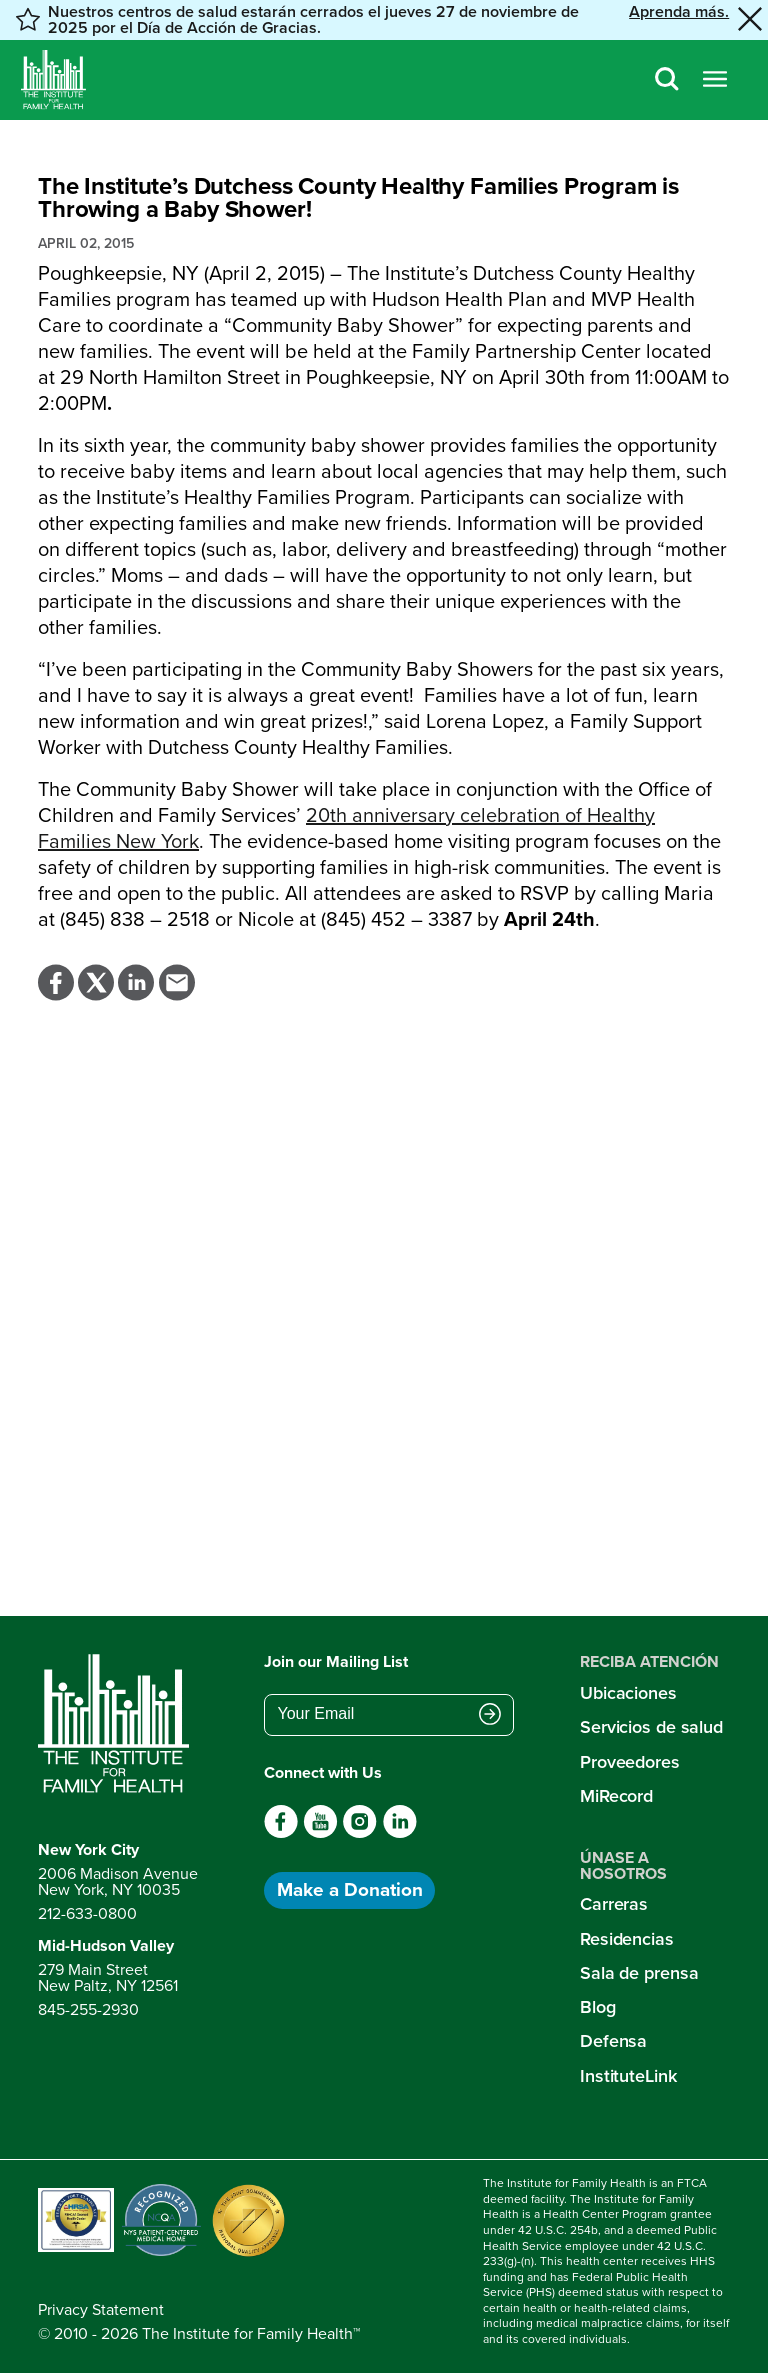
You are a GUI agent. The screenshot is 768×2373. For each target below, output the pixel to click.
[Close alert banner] (750, 20)
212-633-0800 (87, 1913)
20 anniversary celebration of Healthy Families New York (346, 828)
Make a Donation (350, 1889)
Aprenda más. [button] (679, 13)
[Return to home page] (118, 1724)
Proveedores (630, 1762)
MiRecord (616, 1796)
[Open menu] (715, 80)
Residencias (627, 1939)
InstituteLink (628, 2076)
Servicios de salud (651, 1727)
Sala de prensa (639, 1973)
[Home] (53, 80)
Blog (598, 2007)
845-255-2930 (88, 2009)
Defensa (613, 2041)
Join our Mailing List (336, 1661)
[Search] (667, 80)
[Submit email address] (490, 1716)
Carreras (614, 1904)
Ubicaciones (628, 1693)
